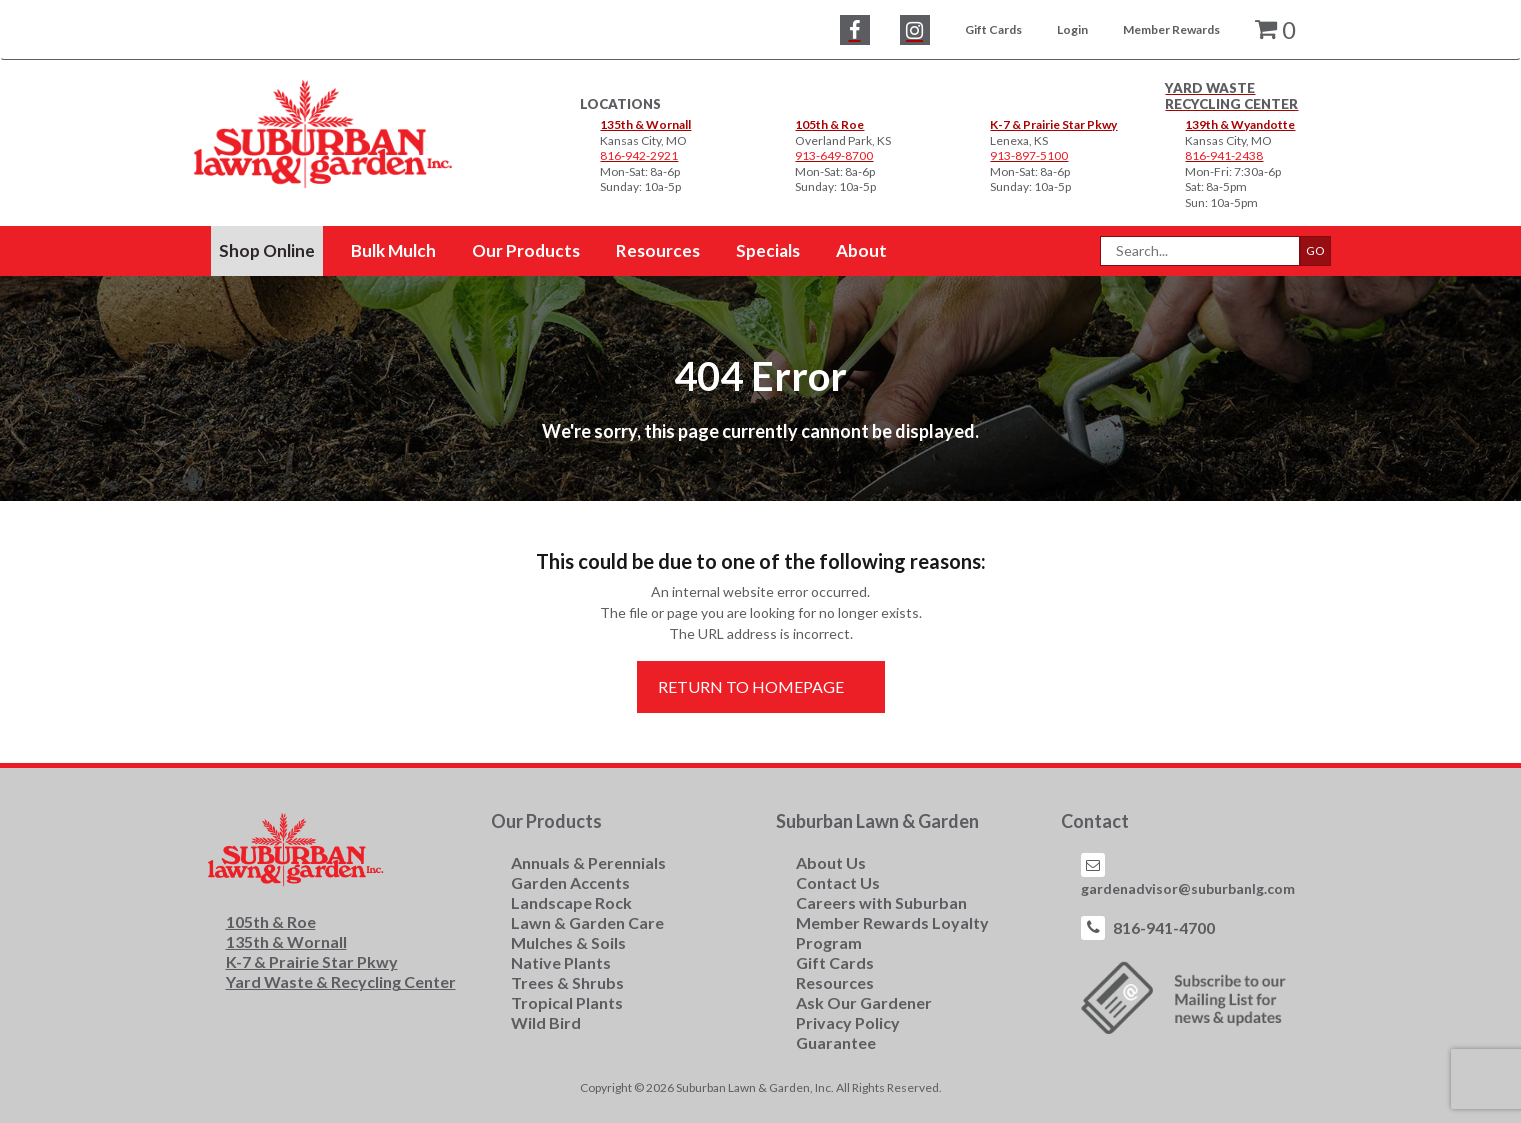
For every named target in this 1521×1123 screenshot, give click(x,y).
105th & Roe (829, 124)
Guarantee (836, 1042)
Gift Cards (993, 29)
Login (1072, 29)
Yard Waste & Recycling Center (341, 981)
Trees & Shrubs (567, 982)
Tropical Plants (567, 1002)
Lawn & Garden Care (587, 922)
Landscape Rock (571, 902)
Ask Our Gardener (864, 1002)
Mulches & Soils (568, 942)
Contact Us (838, 882)
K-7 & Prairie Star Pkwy (1053, 124)
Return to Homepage (751, 686)
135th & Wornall (645, 124)
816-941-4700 (1164, 927)
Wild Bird (546, 1022)
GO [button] (1315, 250)
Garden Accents (570, 882)
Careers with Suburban (881, 902)
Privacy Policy (848, 1022)
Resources (835, 982)
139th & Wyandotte (1240, 124)
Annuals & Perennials (588, 862)
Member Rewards (1171, 29)
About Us (831, 862)
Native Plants (561, 962)
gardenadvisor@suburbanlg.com (1188, 888)
